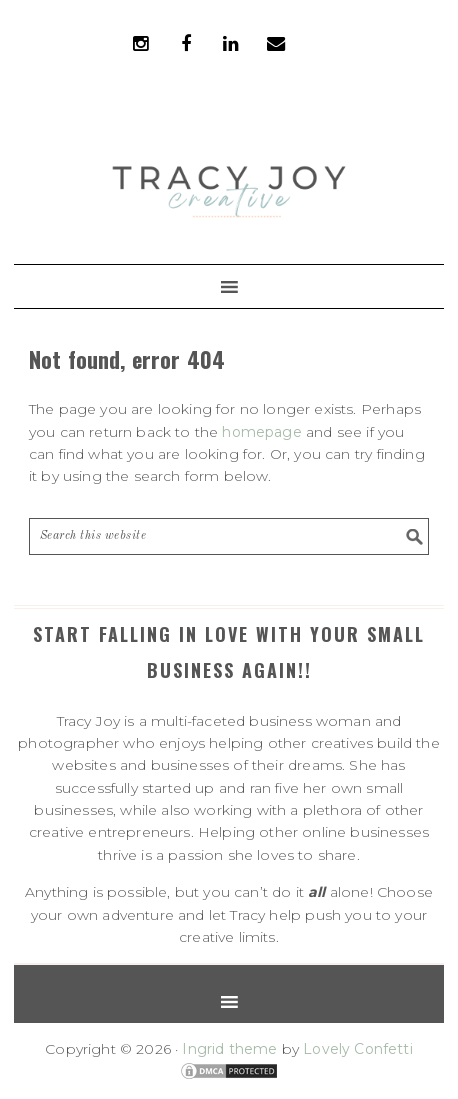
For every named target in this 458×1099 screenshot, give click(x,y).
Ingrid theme (229, 1049)
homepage (261, 432)
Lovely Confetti (358, 1049)
